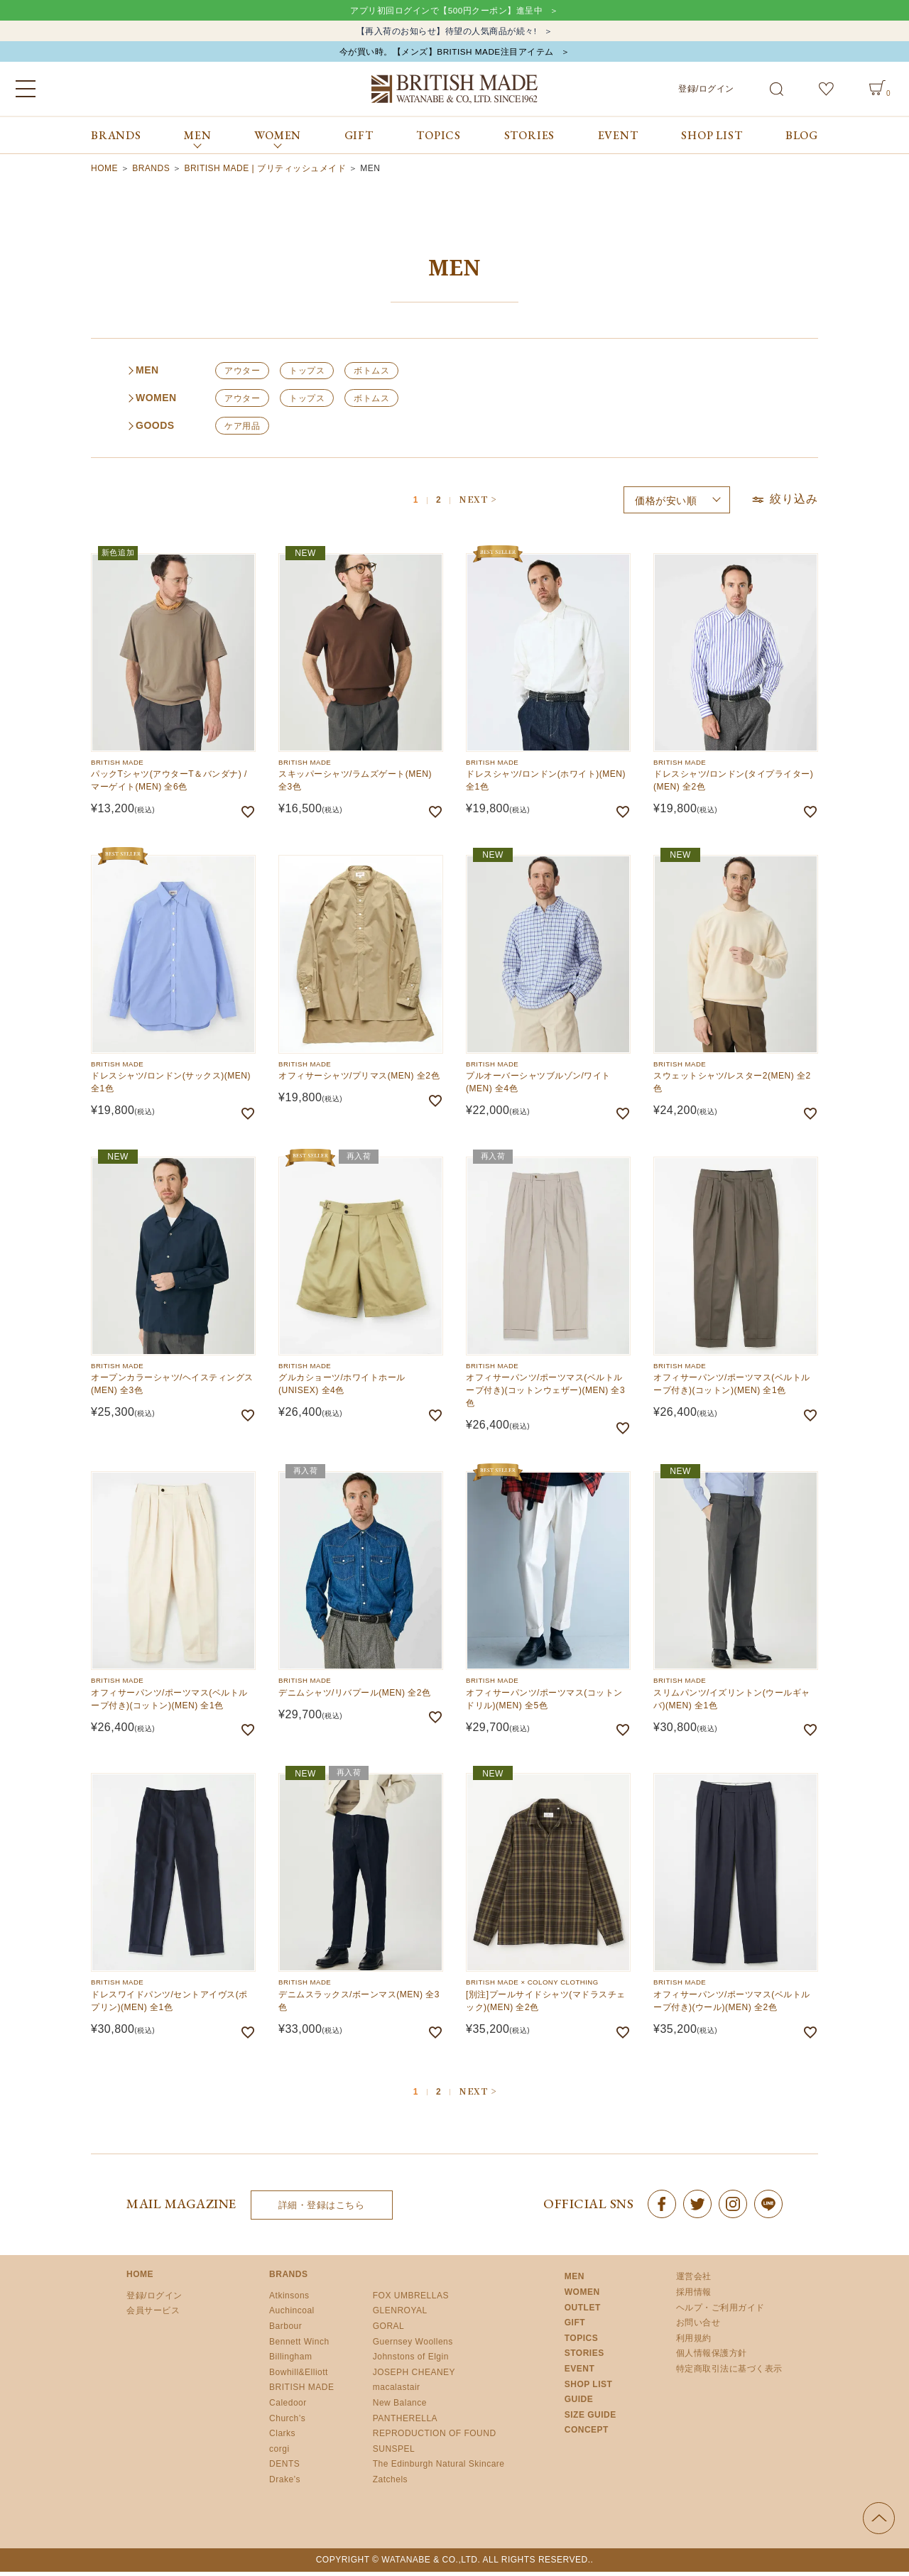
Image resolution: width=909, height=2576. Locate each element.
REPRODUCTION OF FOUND (434, 2438)
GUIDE (579, 2404)
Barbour (285, 2331)
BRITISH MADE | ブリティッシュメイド (265, 173)
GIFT (359, 140)
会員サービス (153, 2315)
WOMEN (582, 2297)
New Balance (400, 2408)
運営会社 (694, 2281)
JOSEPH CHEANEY (414, 2377)
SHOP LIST (711, 140)
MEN (574, 2281)
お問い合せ (698, 2327)
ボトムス (371, 376)
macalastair (396, 2392)
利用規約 (694, 2343)
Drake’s (284, 2484)
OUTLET (583, 2313)
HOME (104, 173)
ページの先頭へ (879, 2522)
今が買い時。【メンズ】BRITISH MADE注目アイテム (446, 55)
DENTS (284, 2469)
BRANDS (116, 140)
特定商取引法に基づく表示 (729, 2374)
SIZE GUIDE (590, 2420)
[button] (477, 504)
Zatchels (390, 2484)
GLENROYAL (400, 2315)
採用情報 (694, 2297)
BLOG (801, 140)
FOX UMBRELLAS (411, 2300)
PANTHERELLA (405, 2423)
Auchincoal (292, 2315)
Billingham (290, 2362)
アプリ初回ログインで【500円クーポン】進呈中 (446, 11)
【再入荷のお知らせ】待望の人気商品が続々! (446, 33)
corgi (279, 2454)
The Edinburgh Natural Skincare (439, 2469)
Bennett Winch (299, 2346)
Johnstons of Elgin (411, 2362)
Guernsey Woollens (413, 2346)
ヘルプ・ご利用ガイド (720, 2313)
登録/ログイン (706, 93)
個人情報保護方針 (711, 2358)
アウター (242, 376)
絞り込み (784, 504)
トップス (307, 376)
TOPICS (438, 140)
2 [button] (438, 505)
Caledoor (288, 2408)
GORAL (389, 2331)
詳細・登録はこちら (321, 2210)
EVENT (618, 140)
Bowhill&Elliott (298, 2377)
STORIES (529, 140)
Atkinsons (289, 2300)
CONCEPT (587, 2435)
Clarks (282, 2438)
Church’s (287, 2423)
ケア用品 (242, 431)
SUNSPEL (394, 2454)
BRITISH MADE (301, 2392)
